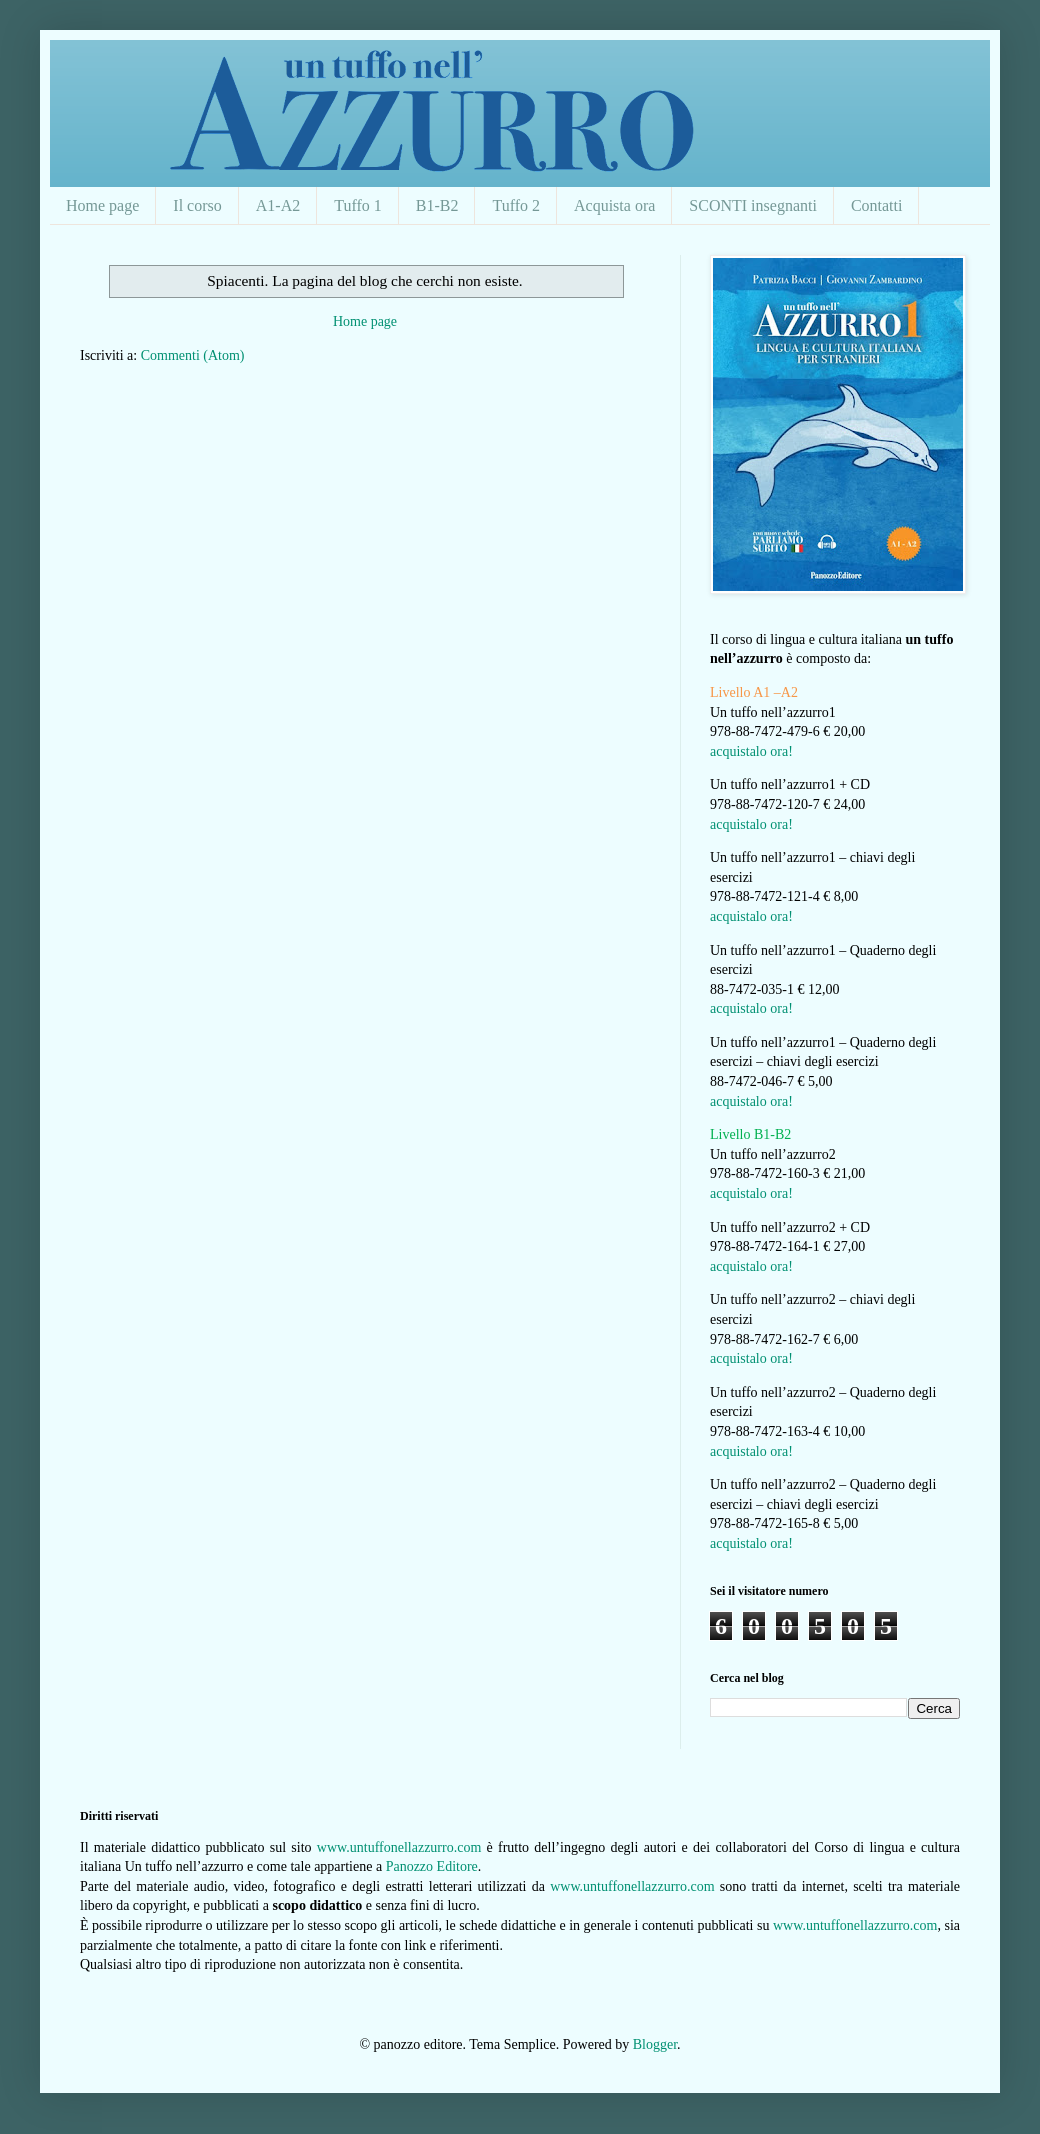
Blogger (655, 2044)
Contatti (877, 205)
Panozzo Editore (432, 1866)
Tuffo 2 (516, 205)
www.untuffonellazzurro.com (399, 1847)
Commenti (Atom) (193, 355)
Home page (102, 205)
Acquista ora (614, 205)
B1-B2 (437, 205)
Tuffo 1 (358, 205)
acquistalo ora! (751, 751)
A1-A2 (278, 205)
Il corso (197, 205)
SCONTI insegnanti (753, 205)
